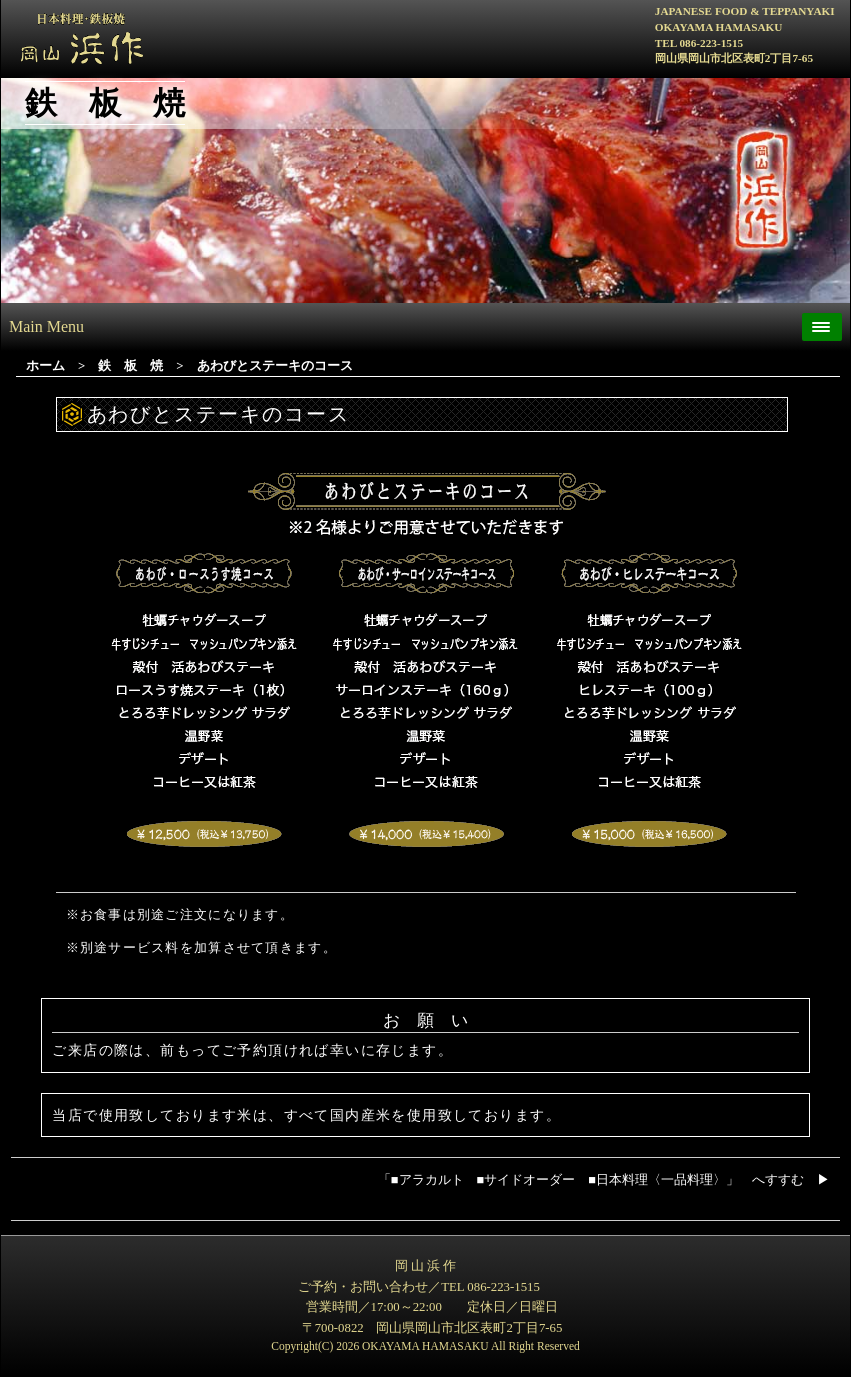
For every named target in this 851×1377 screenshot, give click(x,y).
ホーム (45, 366)
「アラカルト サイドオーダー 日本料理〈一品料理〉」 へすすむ (604, 1180)
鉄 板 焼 (130, 366)
